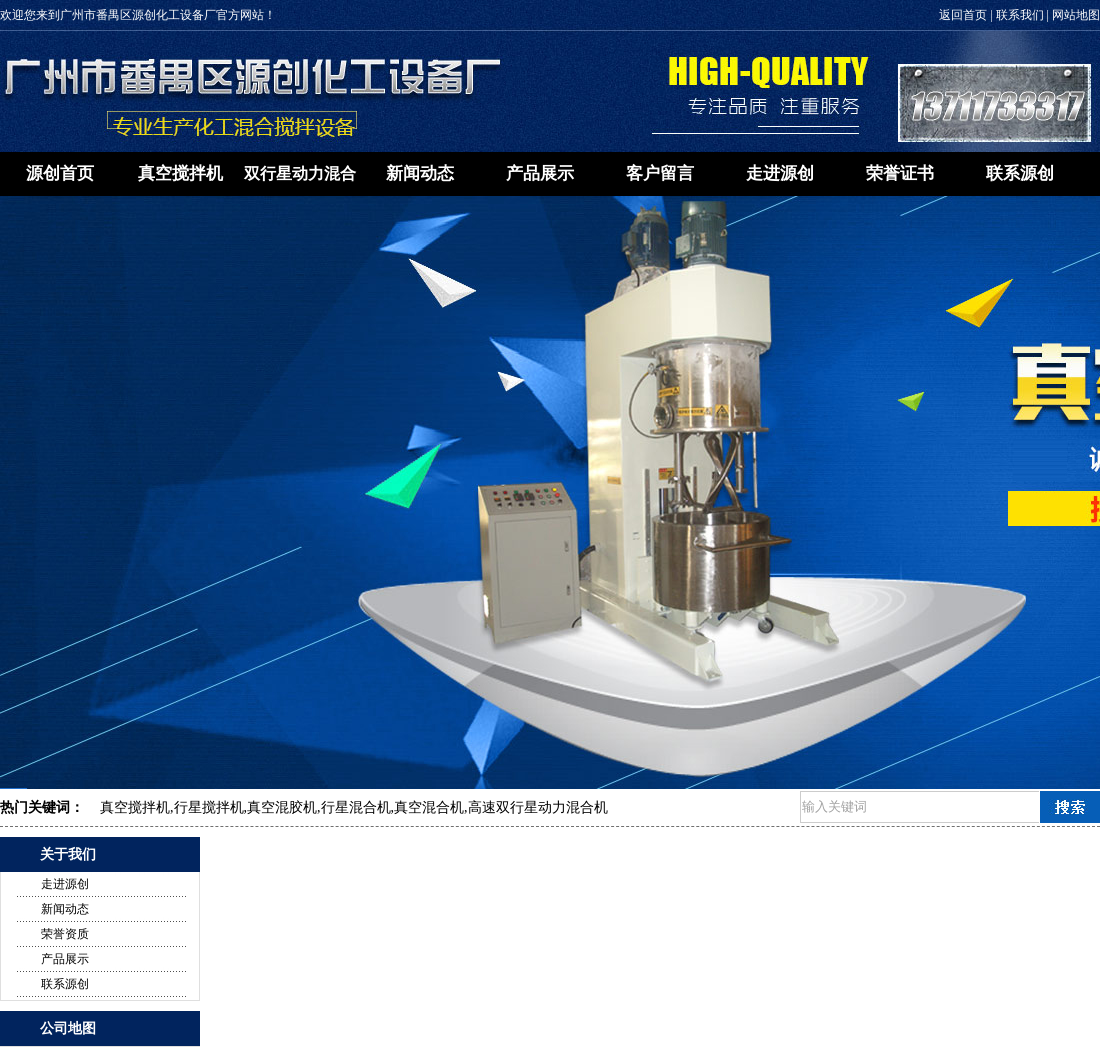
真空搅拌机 (180, 173)
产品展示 (540, 173)
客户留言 (660, 173)
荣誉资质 (65, 934)
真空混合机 (429, 807)
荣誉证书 (900, 173)
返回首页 (963, 15)
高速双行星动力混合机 (538, 807)
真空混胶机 (282, 807)
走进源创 (780, 173)
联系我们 (1020, 15)
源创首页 (60, 173)
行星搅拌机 (209, 807)
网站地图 (1076, 15)
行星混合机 (356, 807)
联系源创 (1020, 173)
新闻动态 (420, 173)
